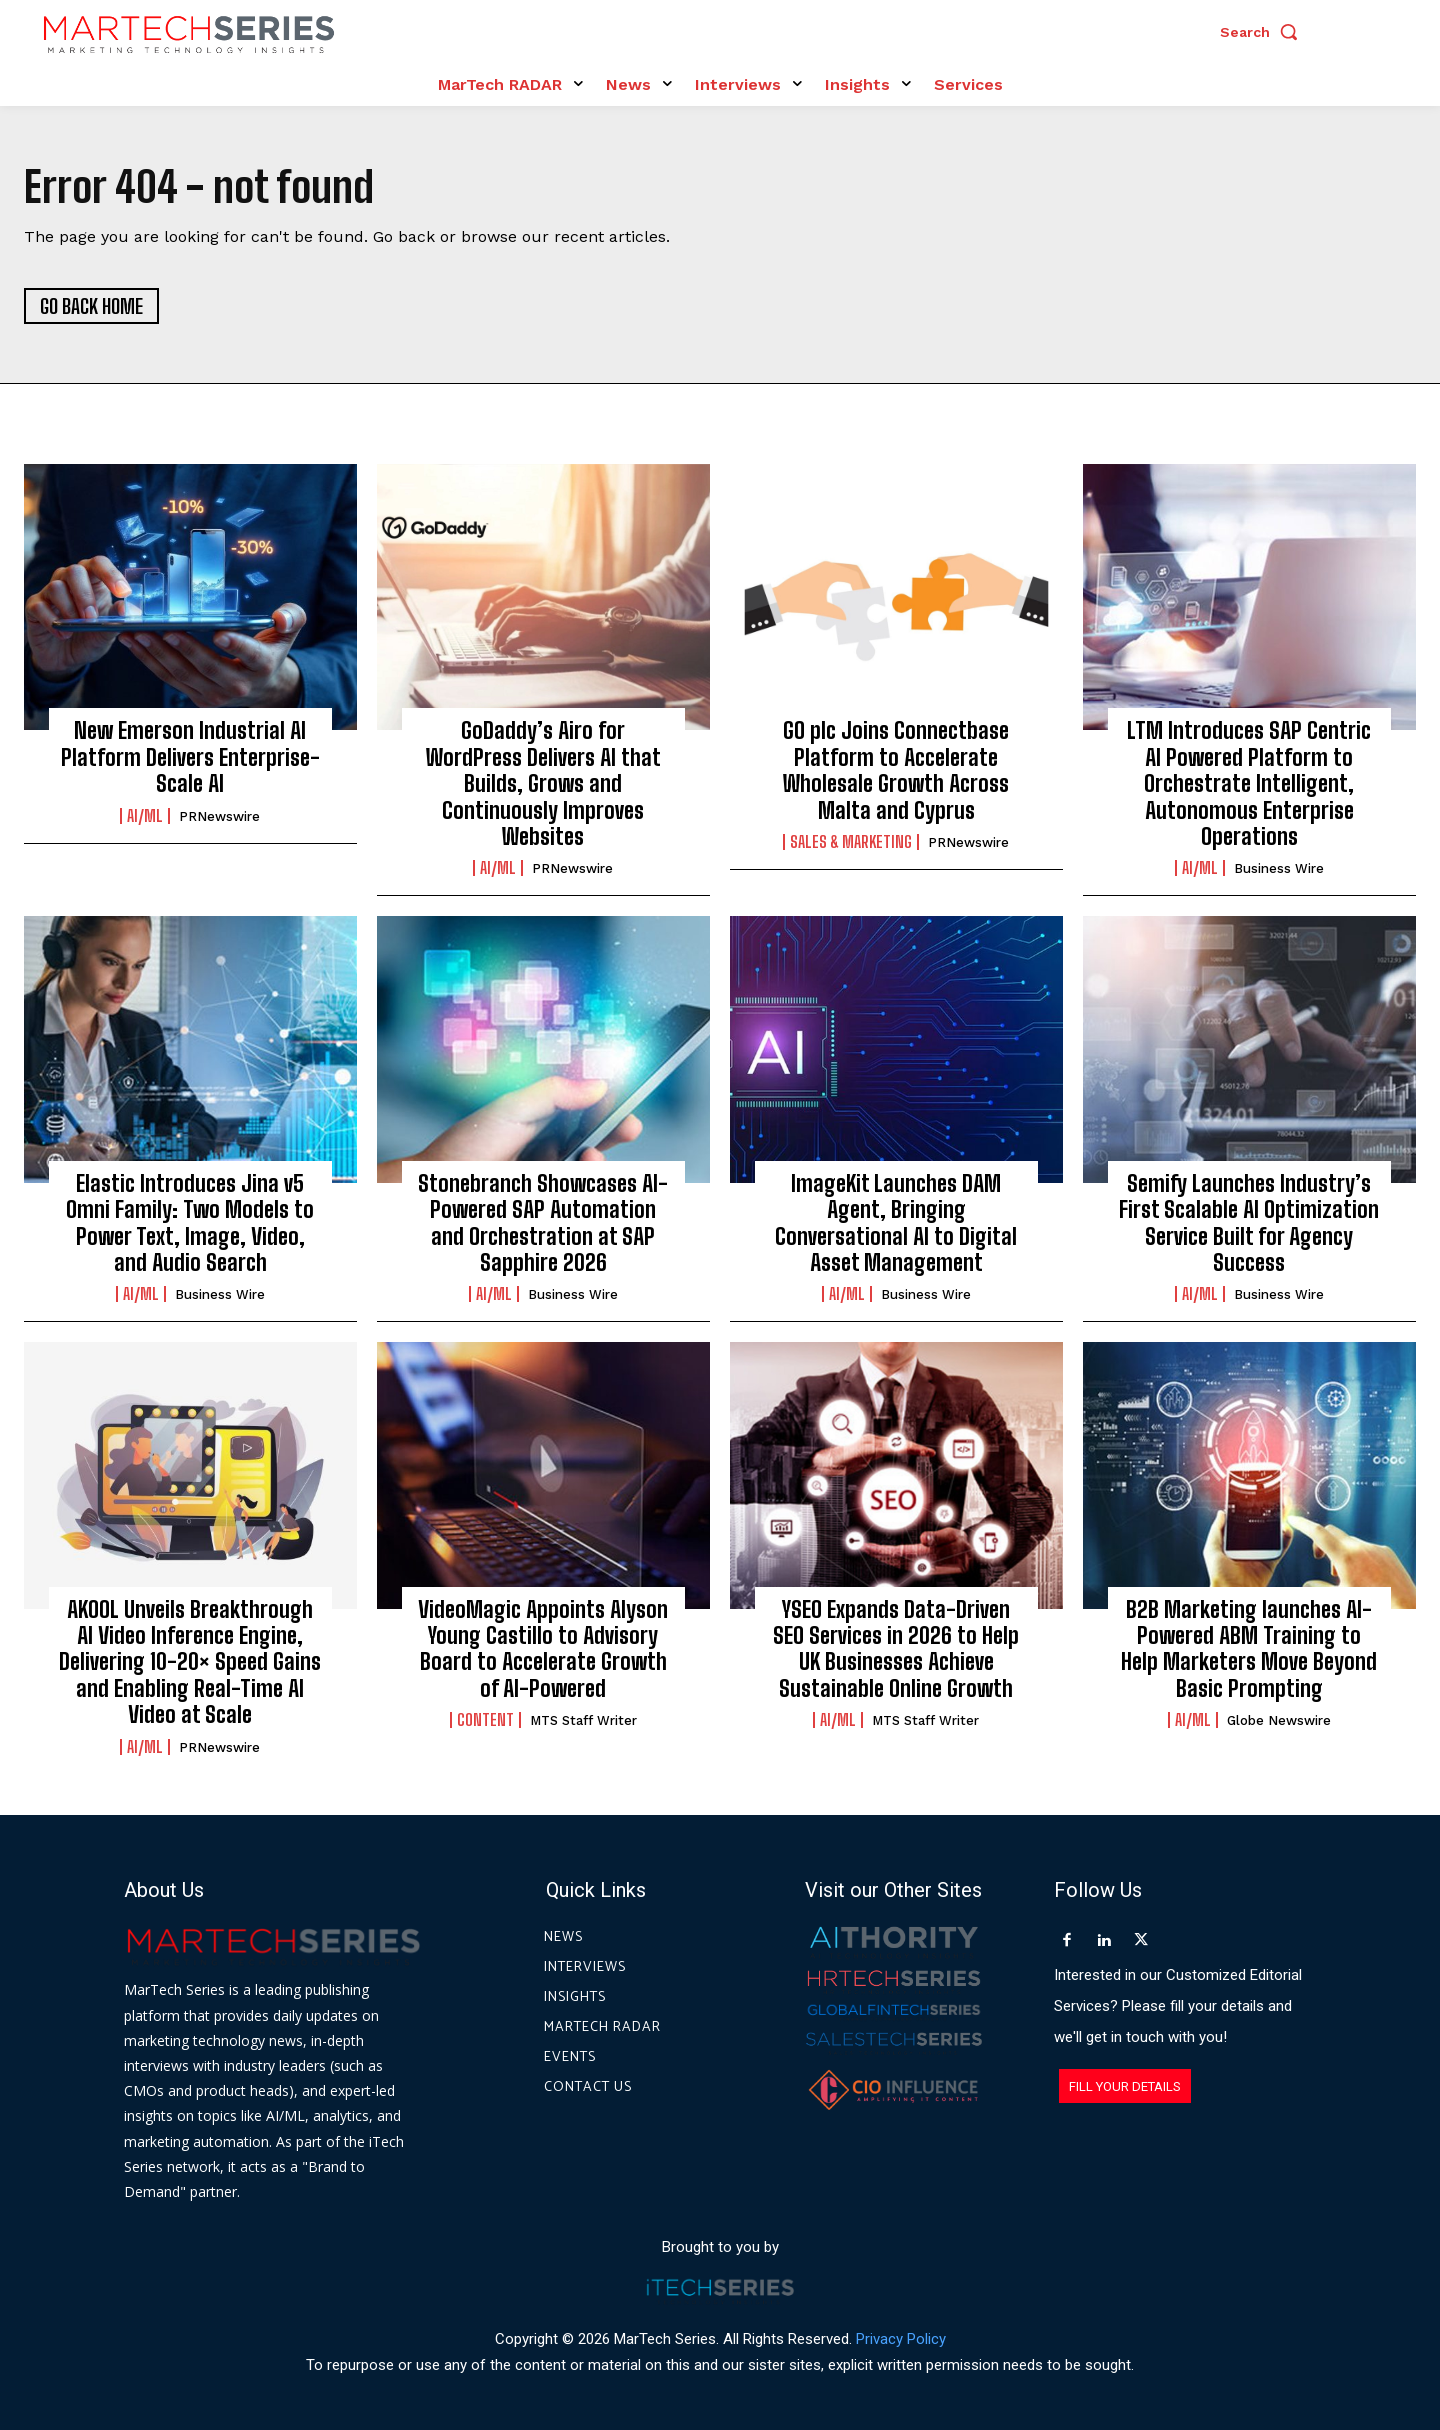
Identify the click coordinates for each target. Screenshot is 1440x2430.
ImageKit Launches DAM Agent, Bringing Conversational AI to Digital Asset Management (896, 1223)
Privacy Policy (901, 2339)
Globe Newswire (1279, 1720)
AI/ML (145, 816)
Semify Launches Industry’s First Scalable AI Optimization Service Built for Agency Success (1249, 1223)
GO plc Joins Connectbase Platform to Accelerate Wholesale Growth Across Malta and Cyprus (896, 770)
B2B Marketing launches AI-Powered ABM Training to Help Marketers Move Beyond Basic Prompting (1249, 1649)
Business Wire (1279, 868)
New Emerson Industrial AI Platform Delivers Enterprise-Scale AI (190, 757)
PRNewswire (219, 816)
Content (485, 1720)
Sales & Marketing (851, 842)
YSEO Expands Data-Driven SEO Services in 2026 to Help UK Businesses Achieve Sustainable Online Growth (896, 1649)
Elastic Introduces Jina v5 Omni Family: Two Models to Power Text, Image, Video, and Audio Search (190, 1223)
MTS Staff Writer (583, 1720)
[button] (1264, 32)
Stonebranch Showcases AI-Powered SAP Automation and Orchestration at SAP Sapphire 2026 (543, 1223)
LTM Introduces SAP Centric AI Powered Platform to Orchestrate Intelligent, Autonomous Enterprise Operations (1249, 783)
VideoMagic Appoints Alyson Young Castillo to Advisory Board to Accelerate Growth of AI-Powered (543, 1649)
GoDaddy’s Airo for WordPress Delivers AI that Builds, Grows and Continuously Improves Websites (543, 783)
